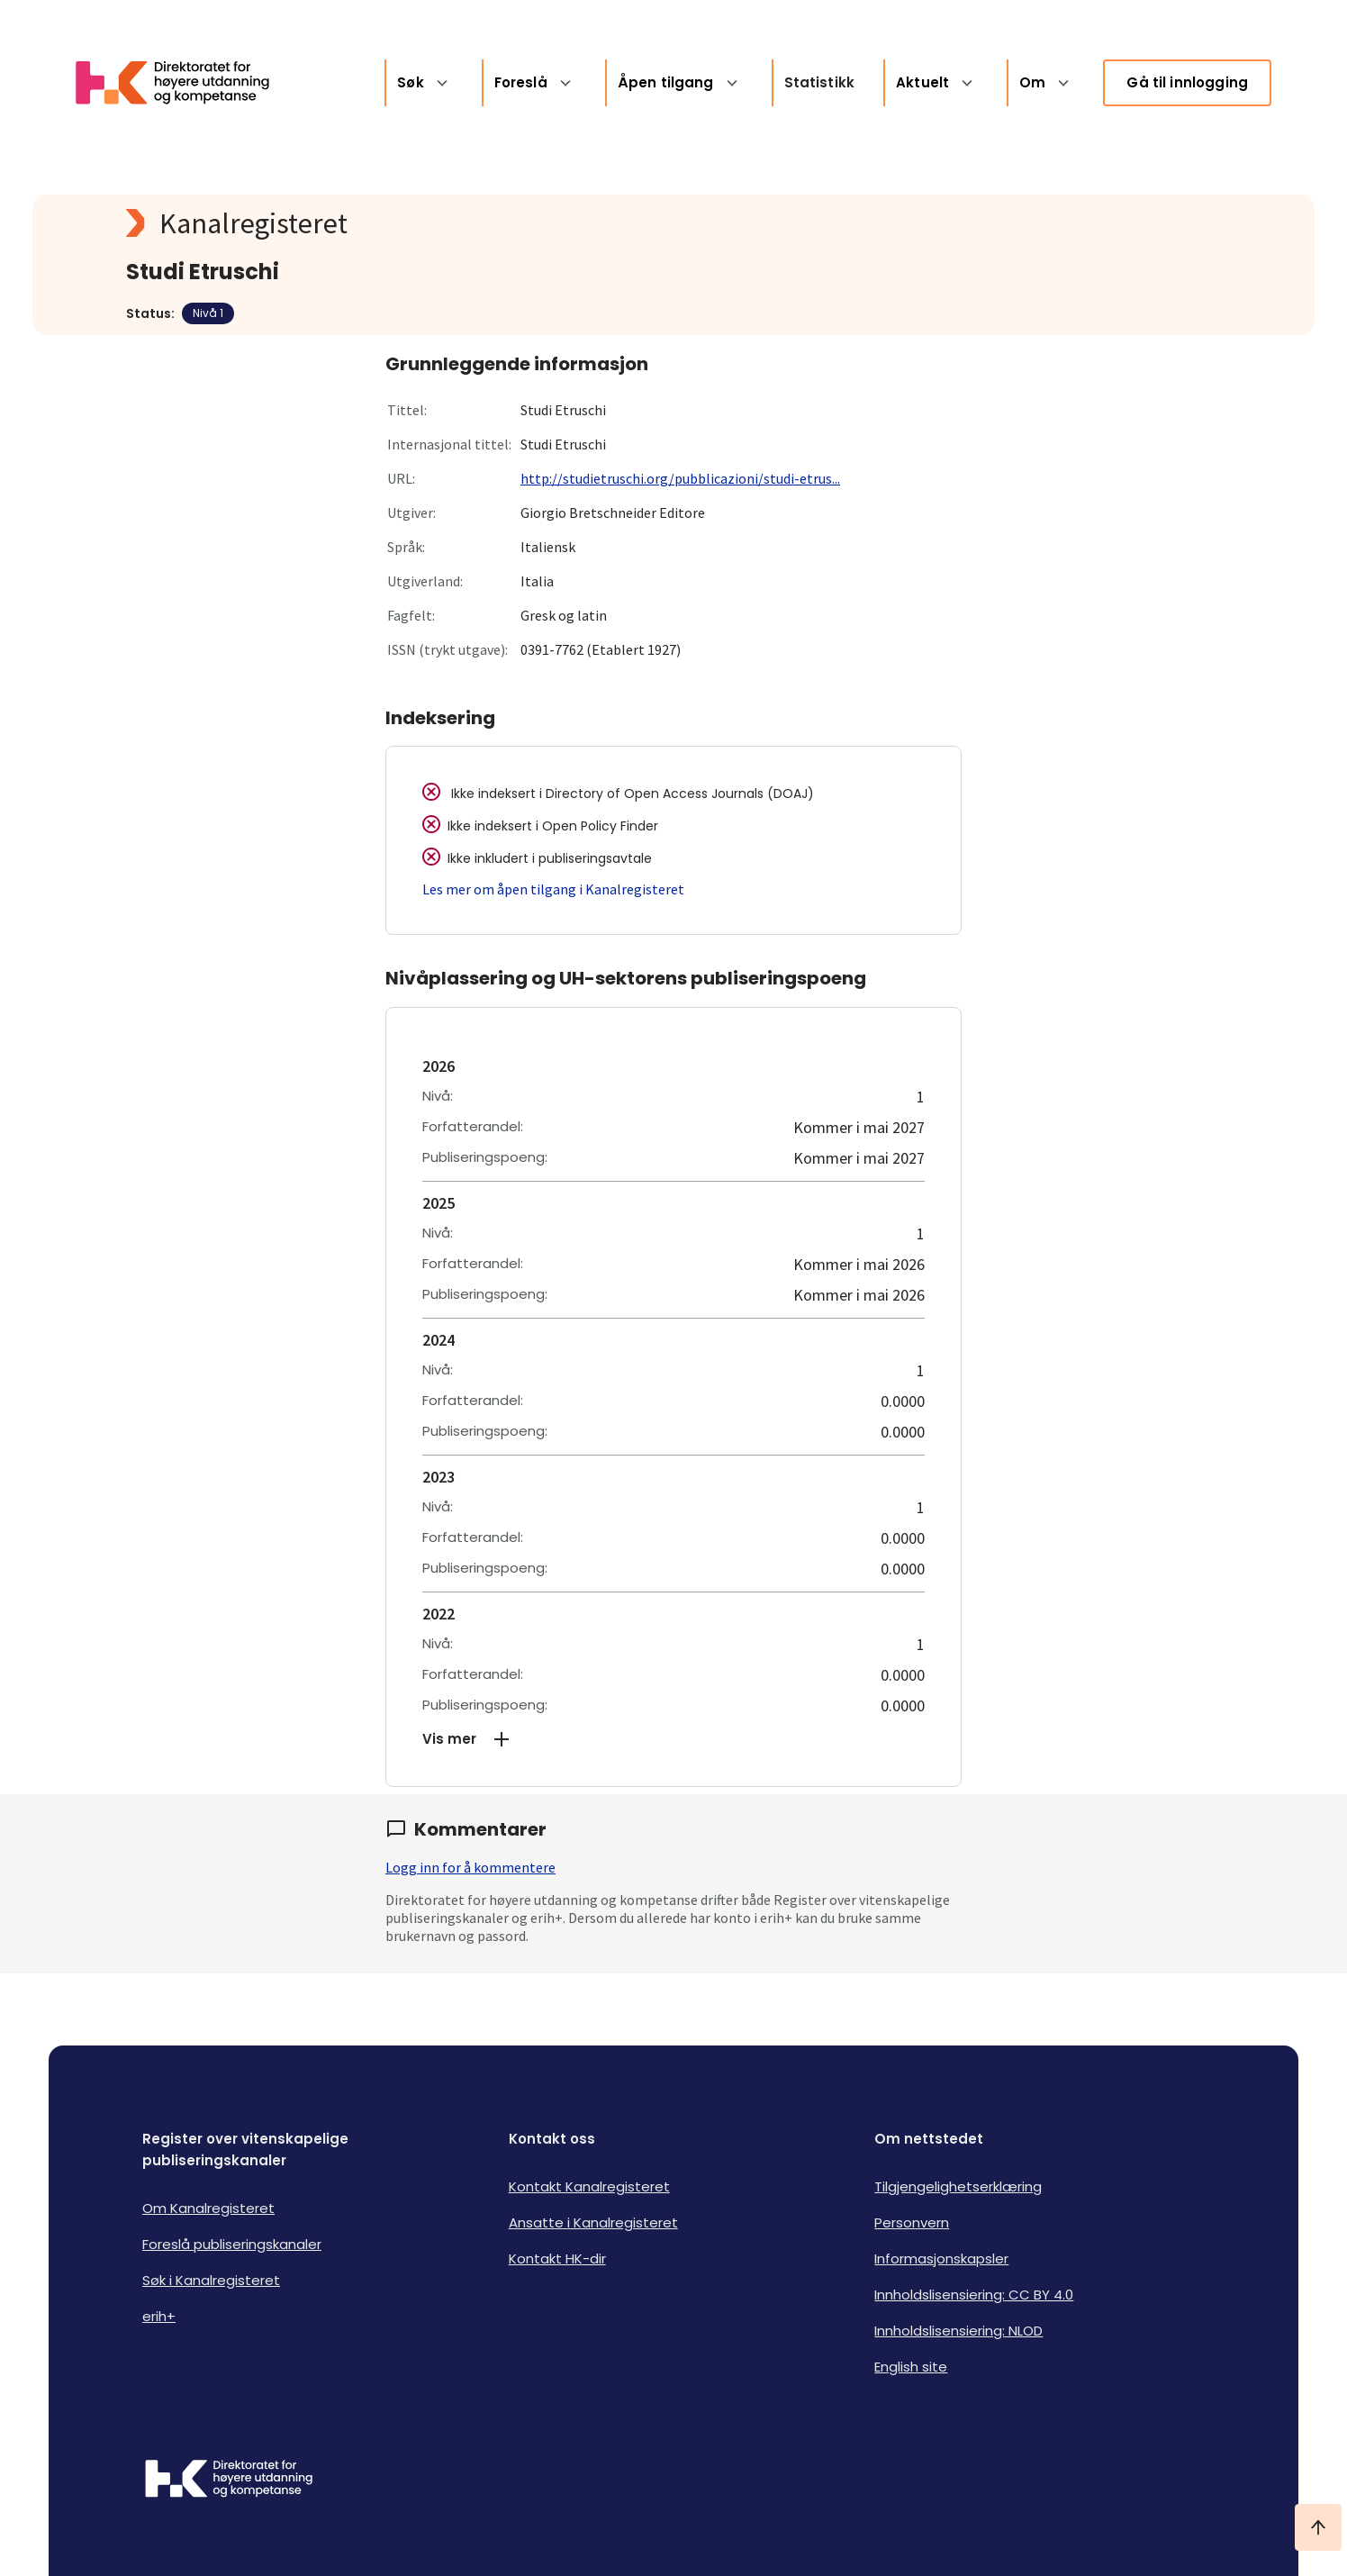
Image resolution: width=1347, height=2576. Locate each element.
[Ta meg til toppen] (1318, 2527)
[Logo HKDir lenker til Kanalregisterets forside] (184, 83)
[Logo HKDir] (228, 2480)
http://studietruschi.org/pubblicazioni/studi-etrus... (680, 478)
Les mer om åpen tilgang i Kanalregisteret (553, 889)
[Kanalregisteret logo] (486, 223)
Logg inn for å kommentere (470, 1867)
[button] (673, 1739)
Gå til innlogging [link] (1187, 82)
